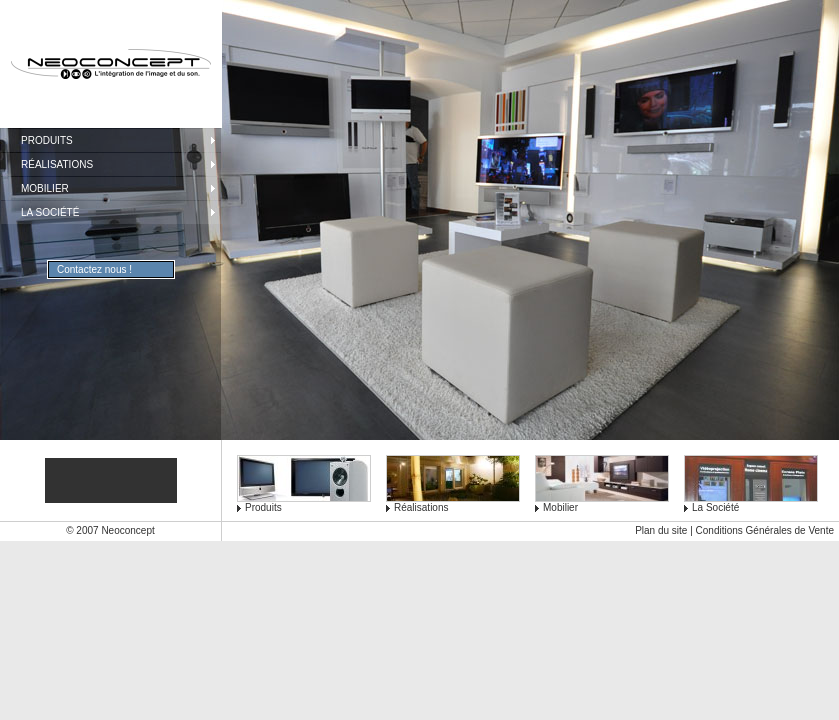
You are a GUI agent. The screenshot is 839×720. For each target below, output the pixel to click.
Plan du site (661, 530)
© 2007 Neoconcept (110, 530)
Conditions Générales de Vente (765, 530)
